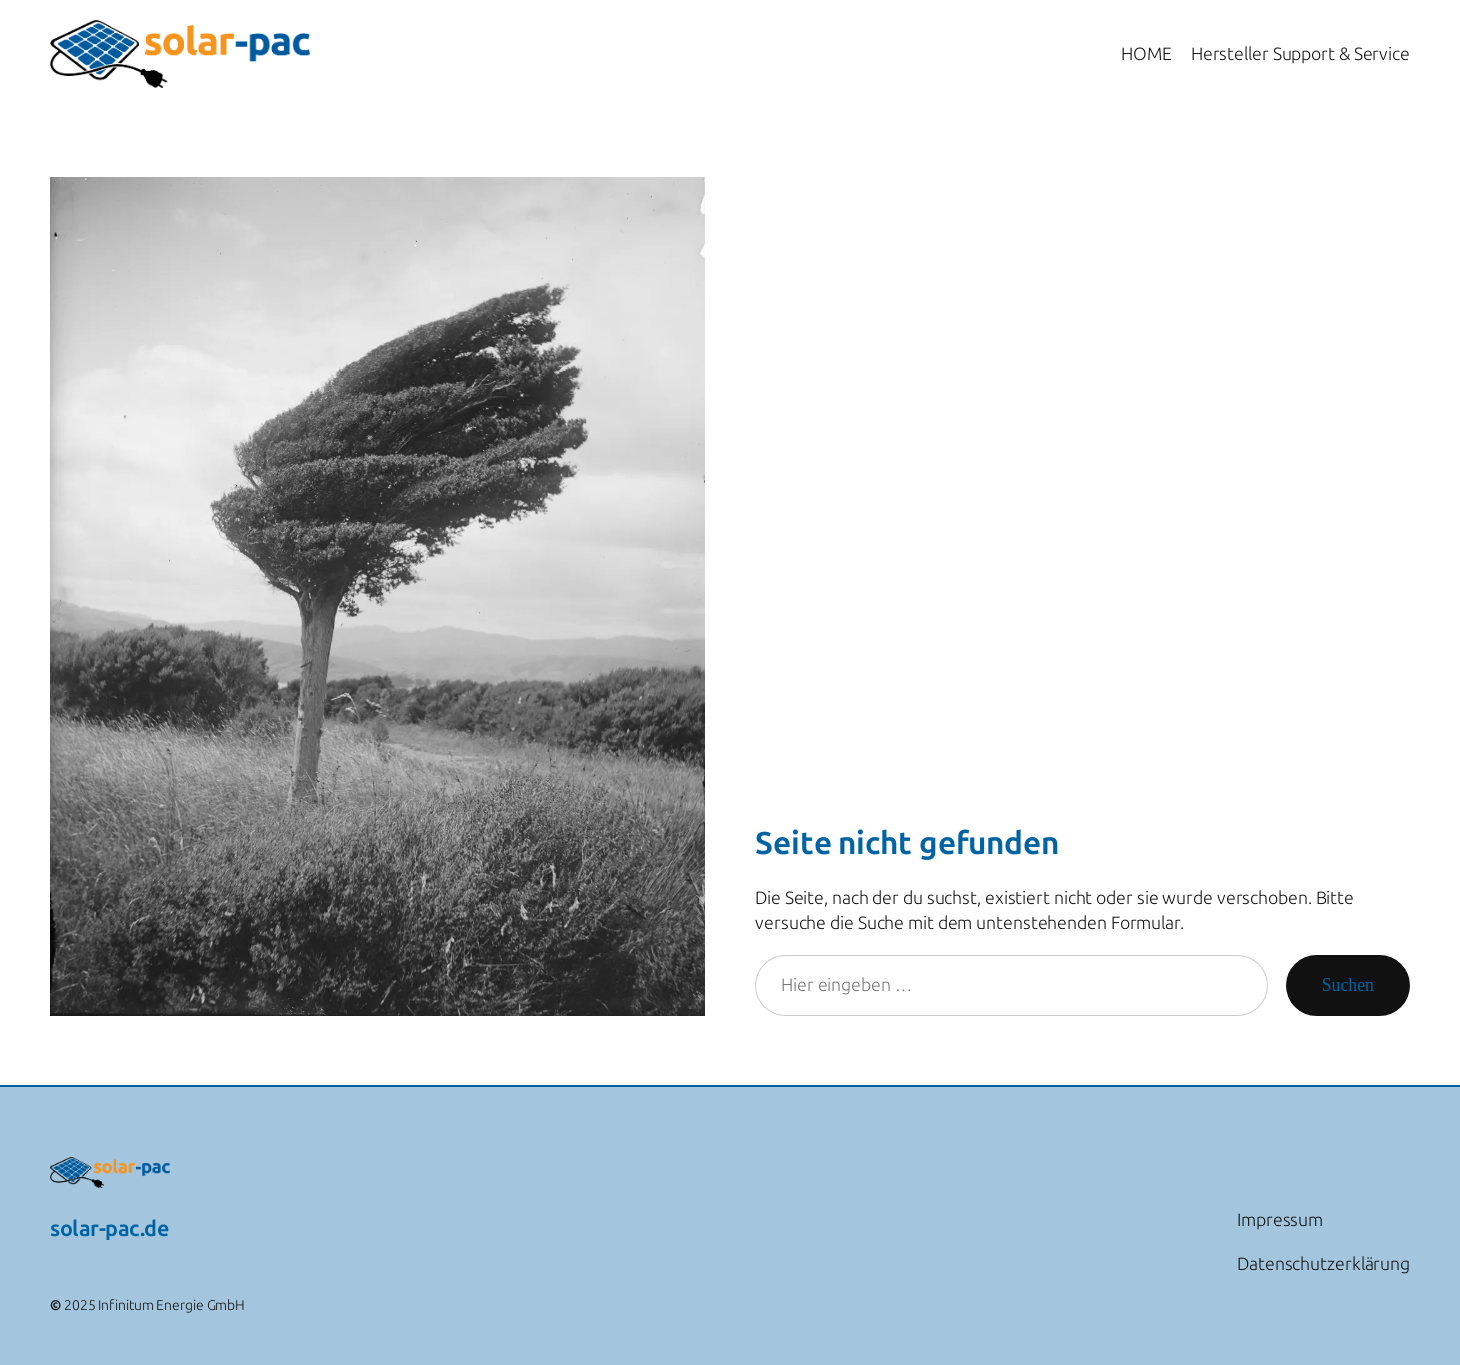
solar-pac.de (109, 1229)
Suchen (1348, 985)
